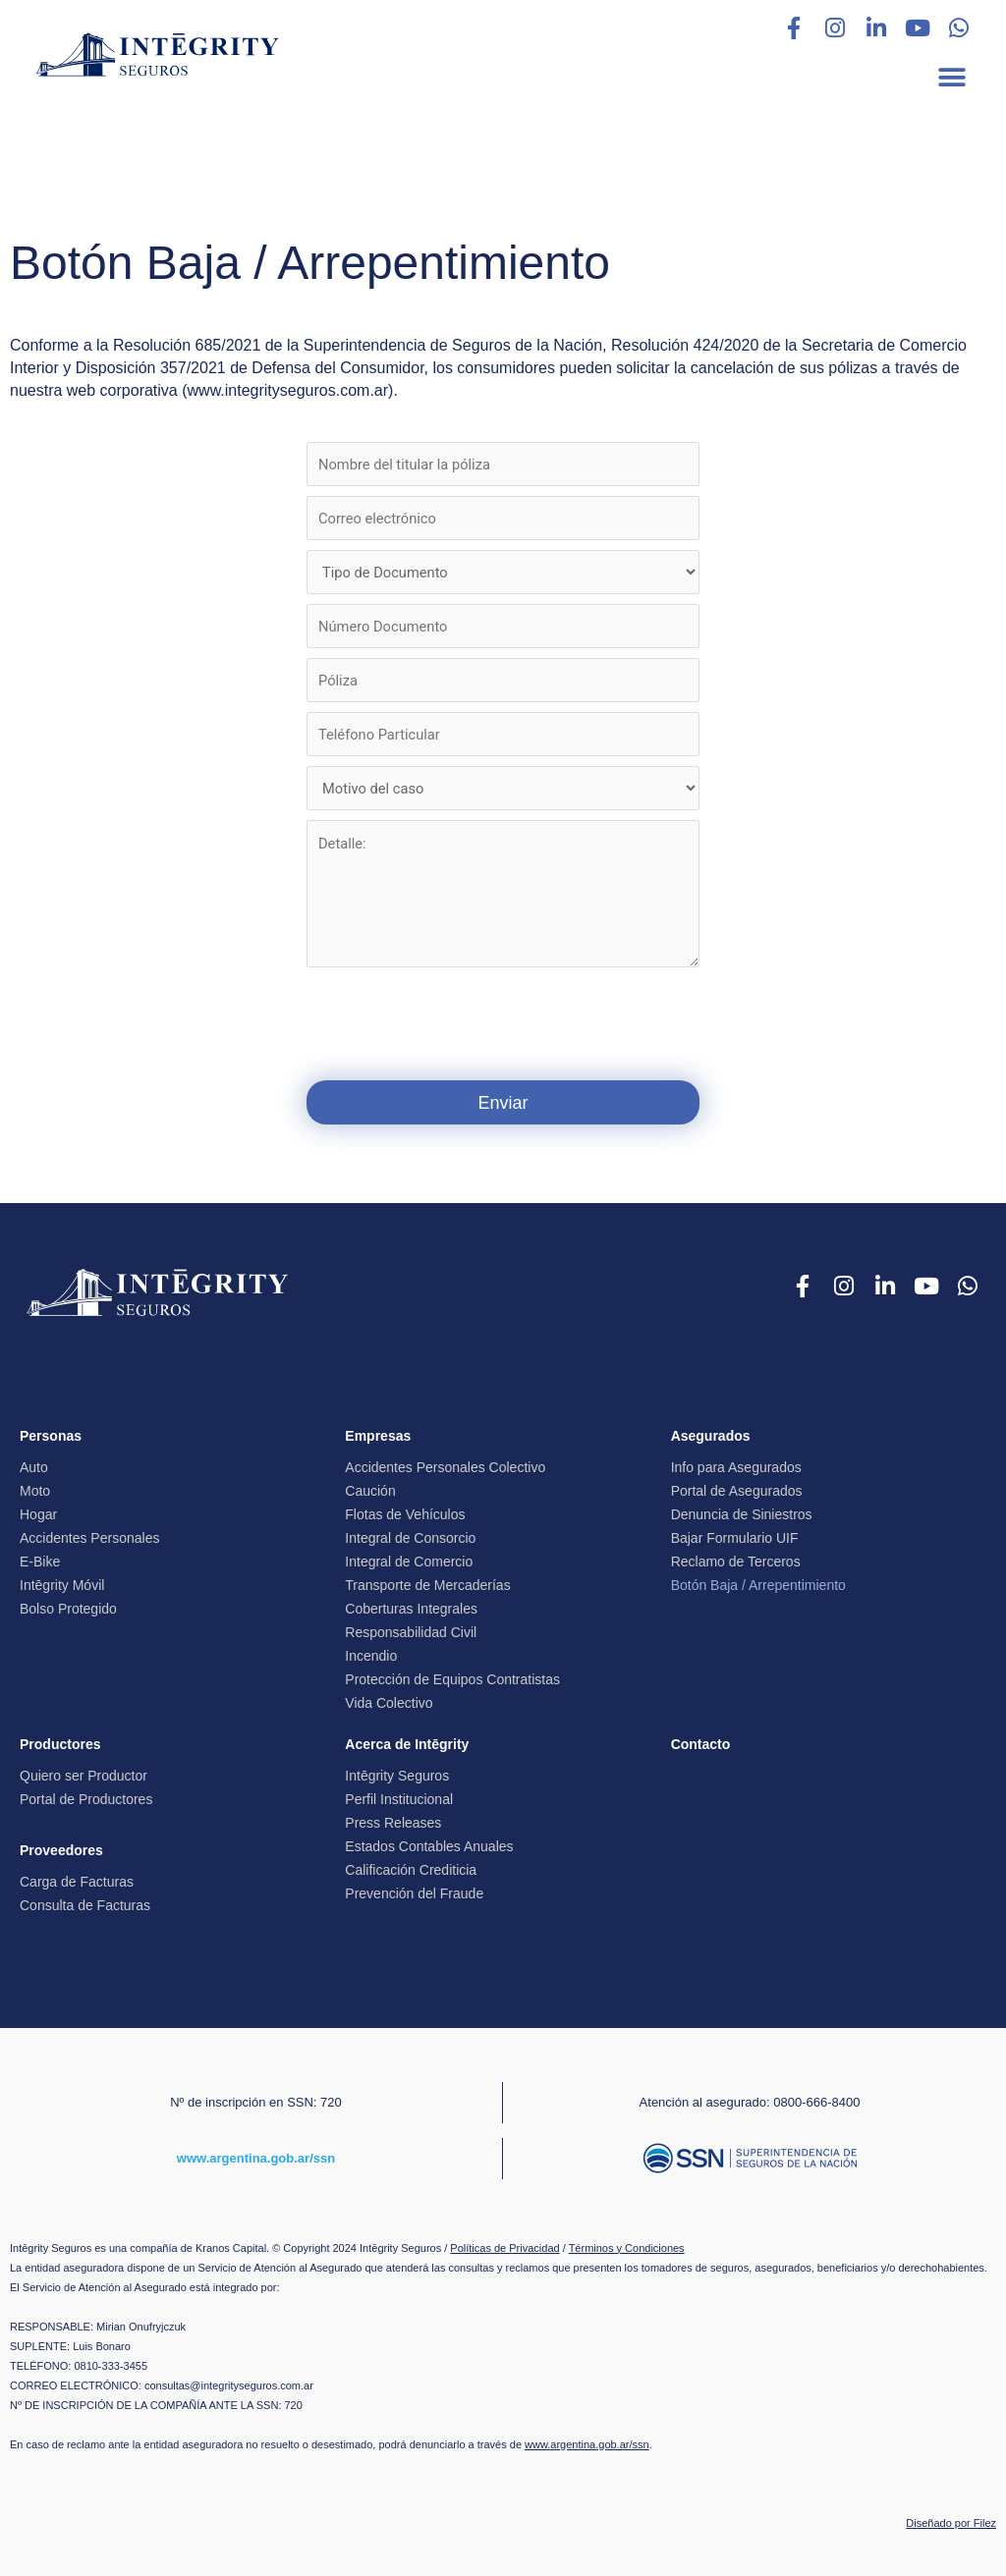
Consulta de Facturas (85, 1903)
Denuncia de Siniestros (741, 1512)
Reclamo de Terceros (736, 1559)
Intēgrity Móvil (62, 1583)
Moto (35, 1489)
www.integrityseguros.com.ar (288, 390)
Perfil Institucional (399, 1797)
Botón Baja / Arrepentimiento (758, 1583)
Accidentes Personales (89, 1536)
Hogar (38, 1512)
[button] (951, 77)
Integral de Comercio (409, 1559)
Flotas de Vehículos (405, 1512)
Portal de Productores (86, 1797)
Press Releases (393, 1821)
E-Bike (40, 1559)
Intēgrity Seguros (397, 1773)
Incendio (371, 1654)
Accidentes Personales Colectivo (445, 1465)
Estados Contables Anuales (429, 1844)
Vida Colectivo (388, 1701)
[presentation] (503, 1021)
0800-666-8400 (816, 2099)
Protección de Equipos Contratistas (452, 1677)
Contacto (701, 1742)
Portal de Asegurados (737, 1489)
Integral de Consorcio (410, 1536)
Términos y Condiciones (627, 2242)
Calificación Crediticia (410, 1868)
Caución (370, 1489)
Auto (34, 1465)
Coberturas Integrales (411, 1607)
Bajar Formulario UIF (735, 1536)
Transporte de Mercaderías (427, 1583)
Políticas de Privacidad (504, 2242)
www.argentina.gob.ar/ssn (256, 2153)
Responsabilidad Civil (410, 1630)
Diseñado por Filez (951, 2517)
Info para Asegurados (736, 1465)
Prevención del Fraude (414, 1891)
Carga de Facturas (77, 1880)
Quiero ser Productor (83, 1773)
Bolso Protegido (68, 1607)
